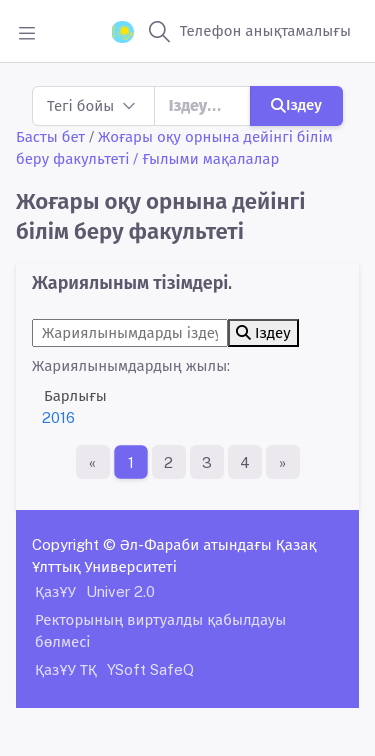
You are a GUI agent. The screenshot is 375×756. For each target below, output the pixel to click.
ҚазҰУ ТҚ (66, 669)
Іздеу (296, 104)
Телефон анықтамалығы (265, 30)
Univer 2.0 (120, 591)
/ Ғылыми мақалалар (206, 158)
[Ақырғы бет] (283, 462)
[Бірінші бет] (93, 462)
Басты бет (50, 136)
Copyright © (74, 544)
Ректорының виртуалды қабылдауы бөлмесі (160, 630)
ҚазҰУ (55, 591)
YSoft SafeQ (150, 669)
